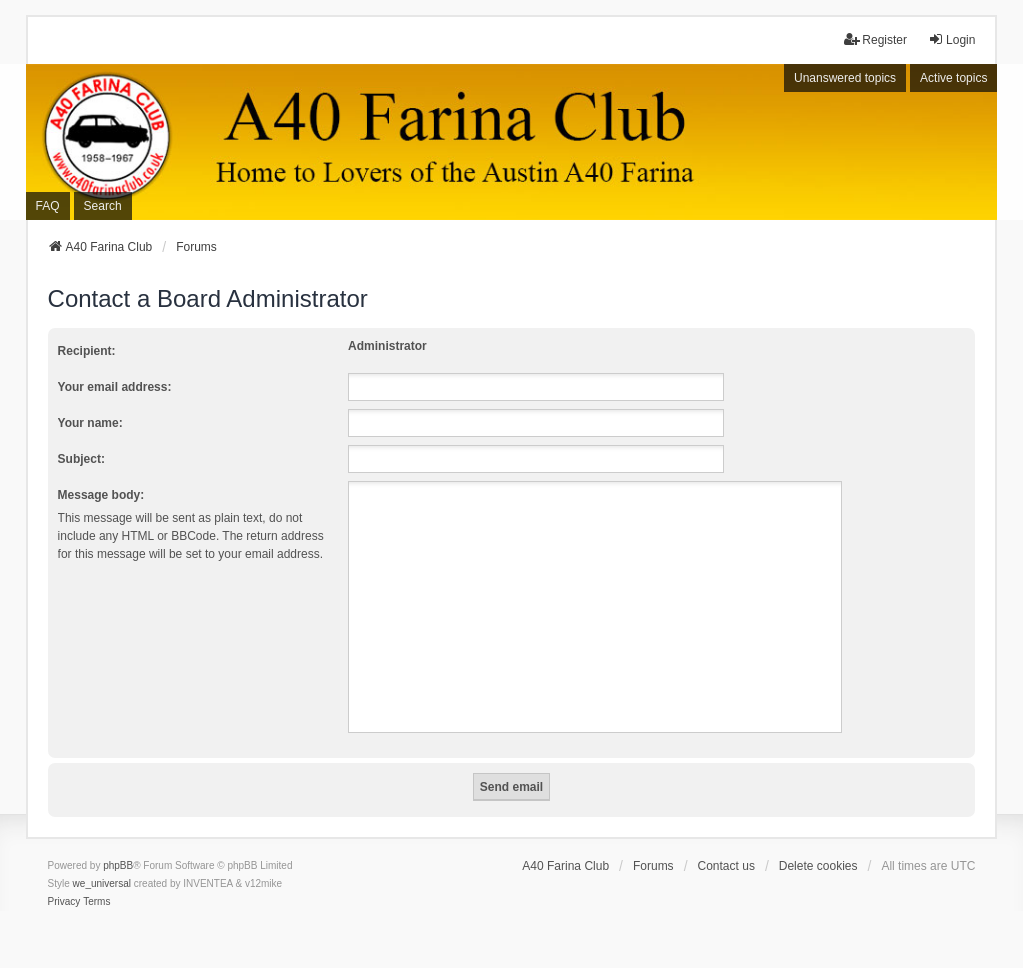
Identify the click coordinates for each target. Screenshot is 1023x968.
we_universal (102, 883)
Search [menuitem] (103, 206)
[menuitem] (64, 902)
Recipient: (87, 351)
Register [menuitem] (875, 39)
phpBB (118, 865)
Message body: (101, 495)
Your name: (90, 423)
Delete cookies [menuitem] (818, 866)
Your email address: (115, 387)
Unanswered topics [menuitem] (845, 78)
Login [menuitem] (951, 39)
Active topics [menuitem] (953, 78)
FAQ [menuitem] (48, 206)
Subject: (81, 459)
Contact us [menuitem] (726, 866)
